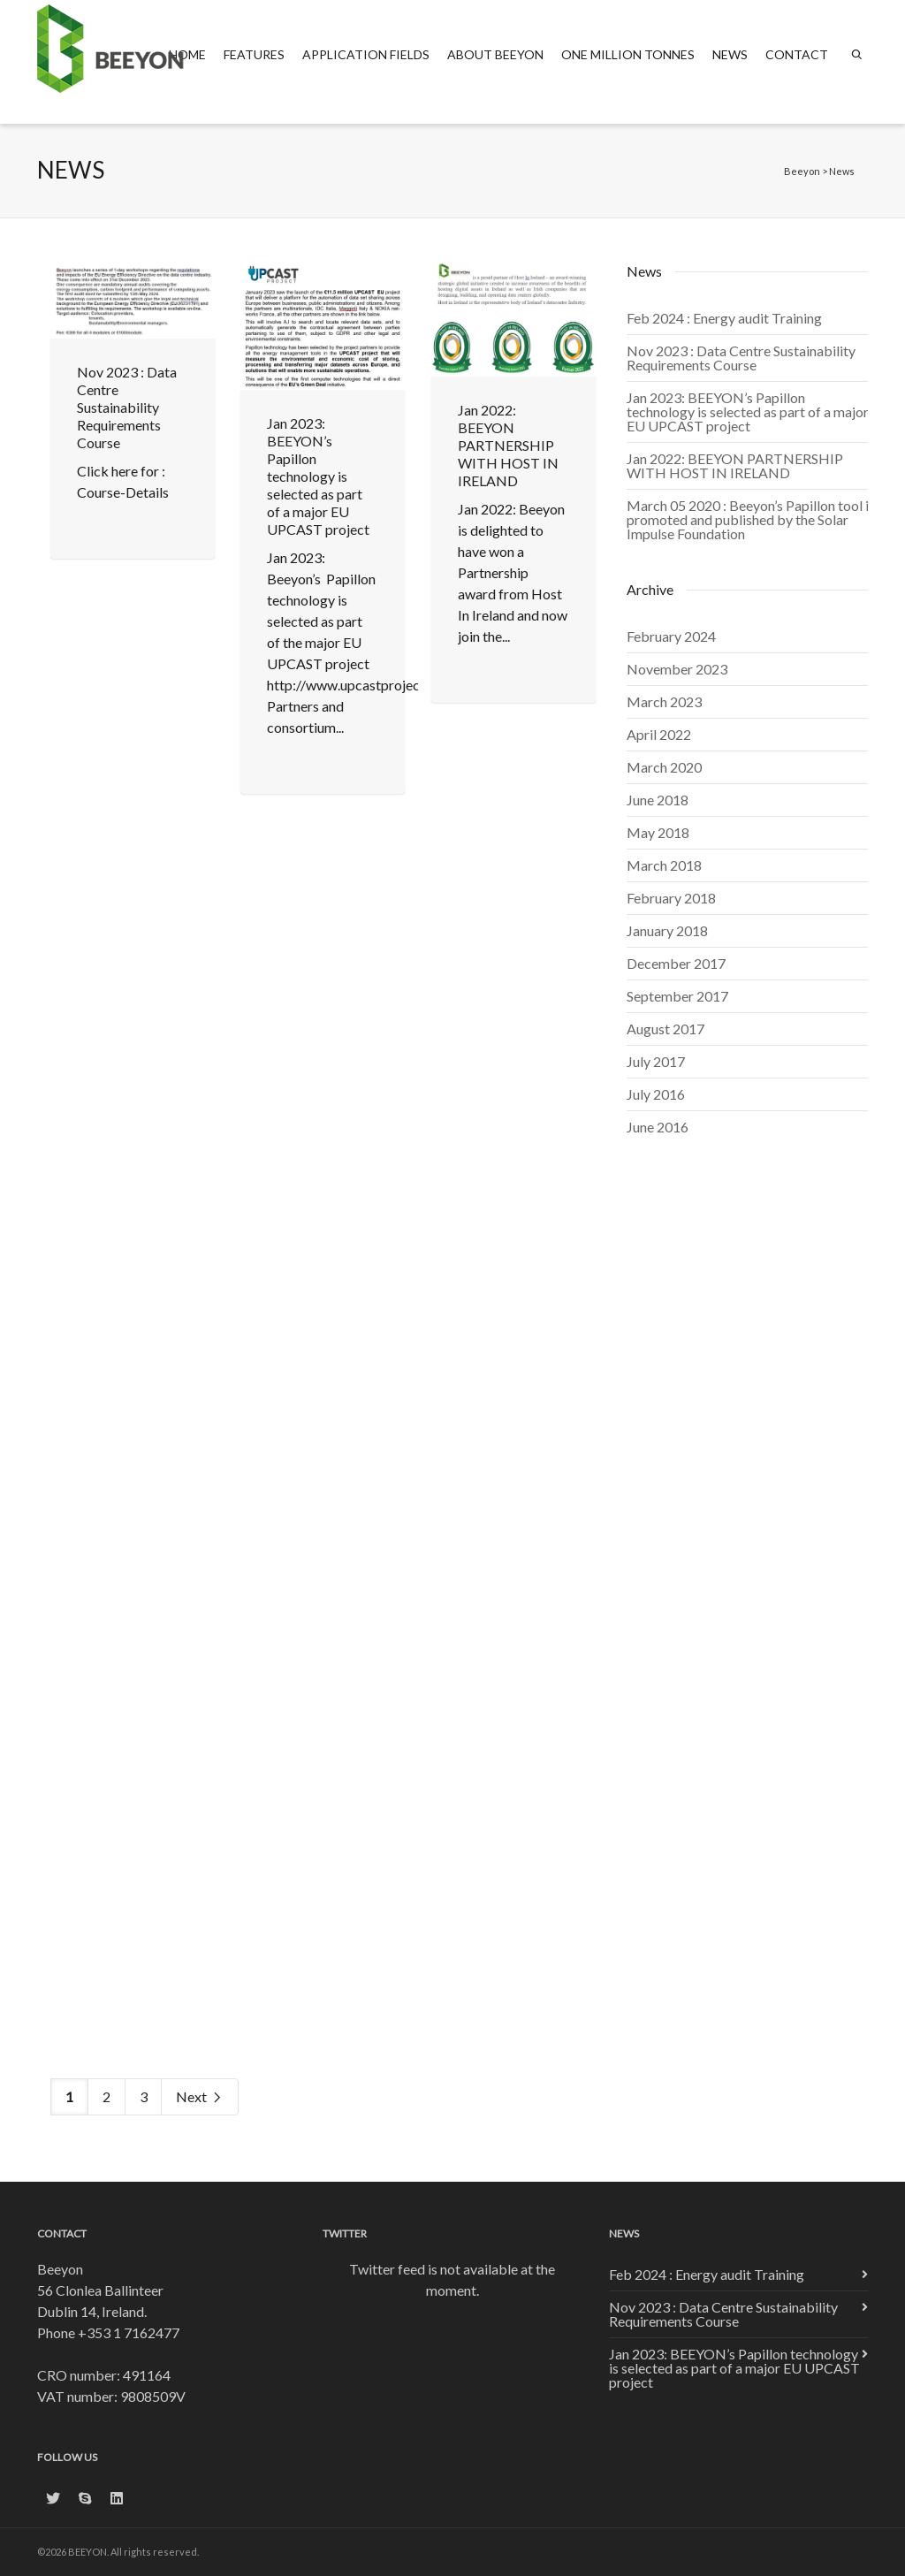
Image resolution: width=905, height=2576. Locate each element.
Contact (796, 54)
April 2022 (659, 734)
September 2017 (677, 995)
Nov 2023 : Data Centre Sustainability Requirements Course (127, 407)
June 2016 (657, 1126)
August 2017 (665, 1028)
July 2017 (656, 1061)
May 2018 (658, 832)
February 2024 (671, 636)
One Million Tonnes (628, 54)
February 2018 (671, 897)
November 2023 (677, 668)
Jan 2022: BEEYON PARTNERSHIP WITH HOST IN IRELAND (508, 445)
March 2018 (664, 865)
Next (200, 2097)
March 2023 (664, 701)
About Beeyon (495, 54)
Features (254, 54)
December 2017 (676, 963)
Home (187, 54)
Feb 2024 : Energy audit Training (724, 317)
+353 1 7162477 (128, 2332)
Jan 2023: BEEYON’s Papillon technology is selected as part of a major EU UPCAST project (318, 476)
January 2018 (667, 930)
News (730, 54)
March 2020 (664, 766)
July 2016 (656, 1094)
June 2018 (657, 799)
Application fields (366, 54)
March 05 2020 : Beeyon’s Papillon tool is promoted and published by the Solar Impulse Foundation (751, 519)
